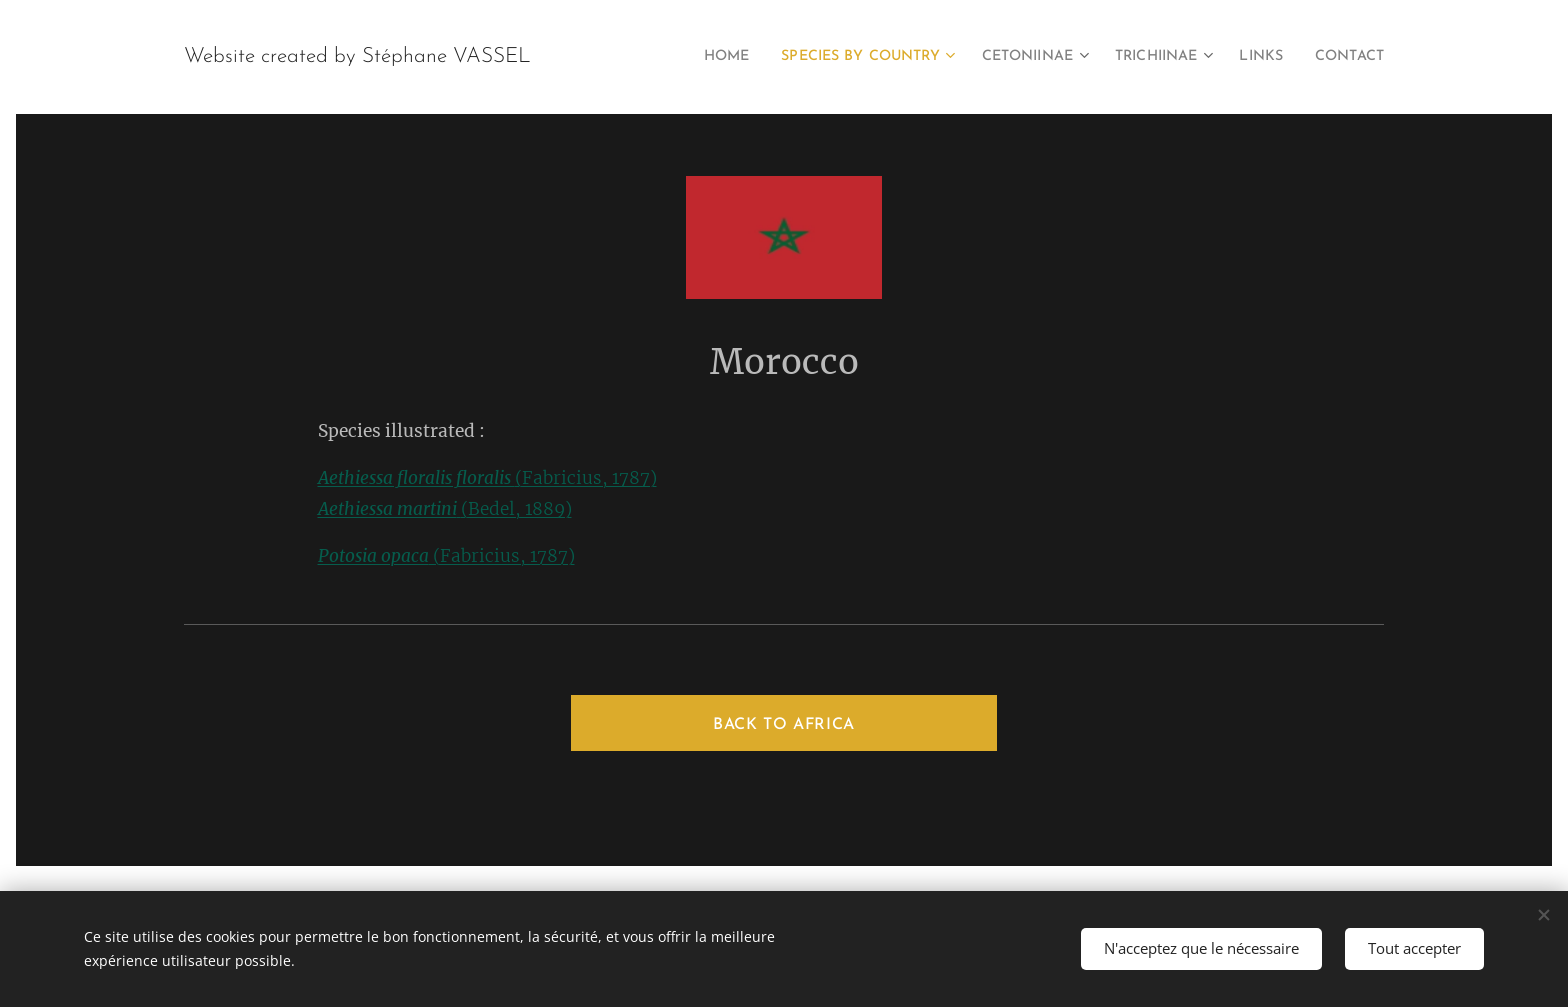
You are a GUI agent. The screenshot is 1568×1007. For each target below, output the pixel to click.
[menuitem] (675, 57)
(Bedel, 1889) (445, 509)
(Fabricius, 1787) (487, 478)
